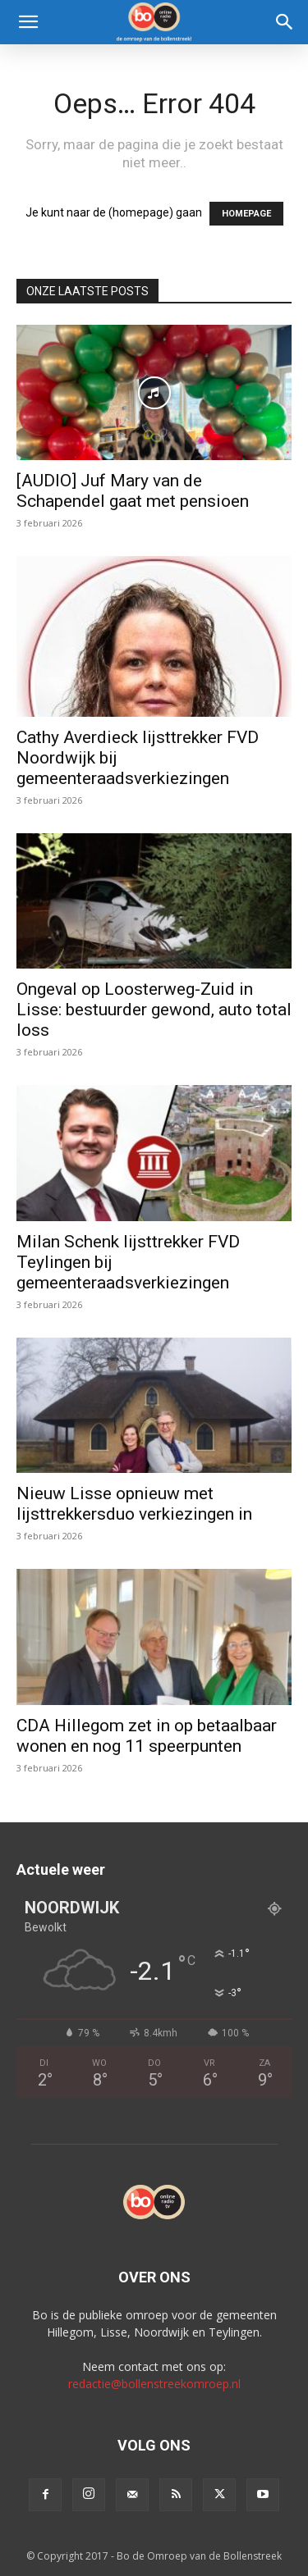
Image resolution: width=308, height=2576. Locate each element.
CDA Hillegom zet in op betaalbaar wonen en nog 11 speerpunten (146, 1736)
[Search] (285, 22)
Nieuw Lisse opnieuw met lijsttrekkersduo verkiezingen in (134, 1504)
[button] (28, 22)
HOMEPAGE (246, 213)
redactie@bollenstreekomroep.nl (154, 2383)
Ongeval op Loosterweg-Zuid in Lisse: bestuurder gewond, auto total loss (154, 1009)
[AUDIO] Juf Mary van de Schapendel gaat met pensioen (132, 491)
